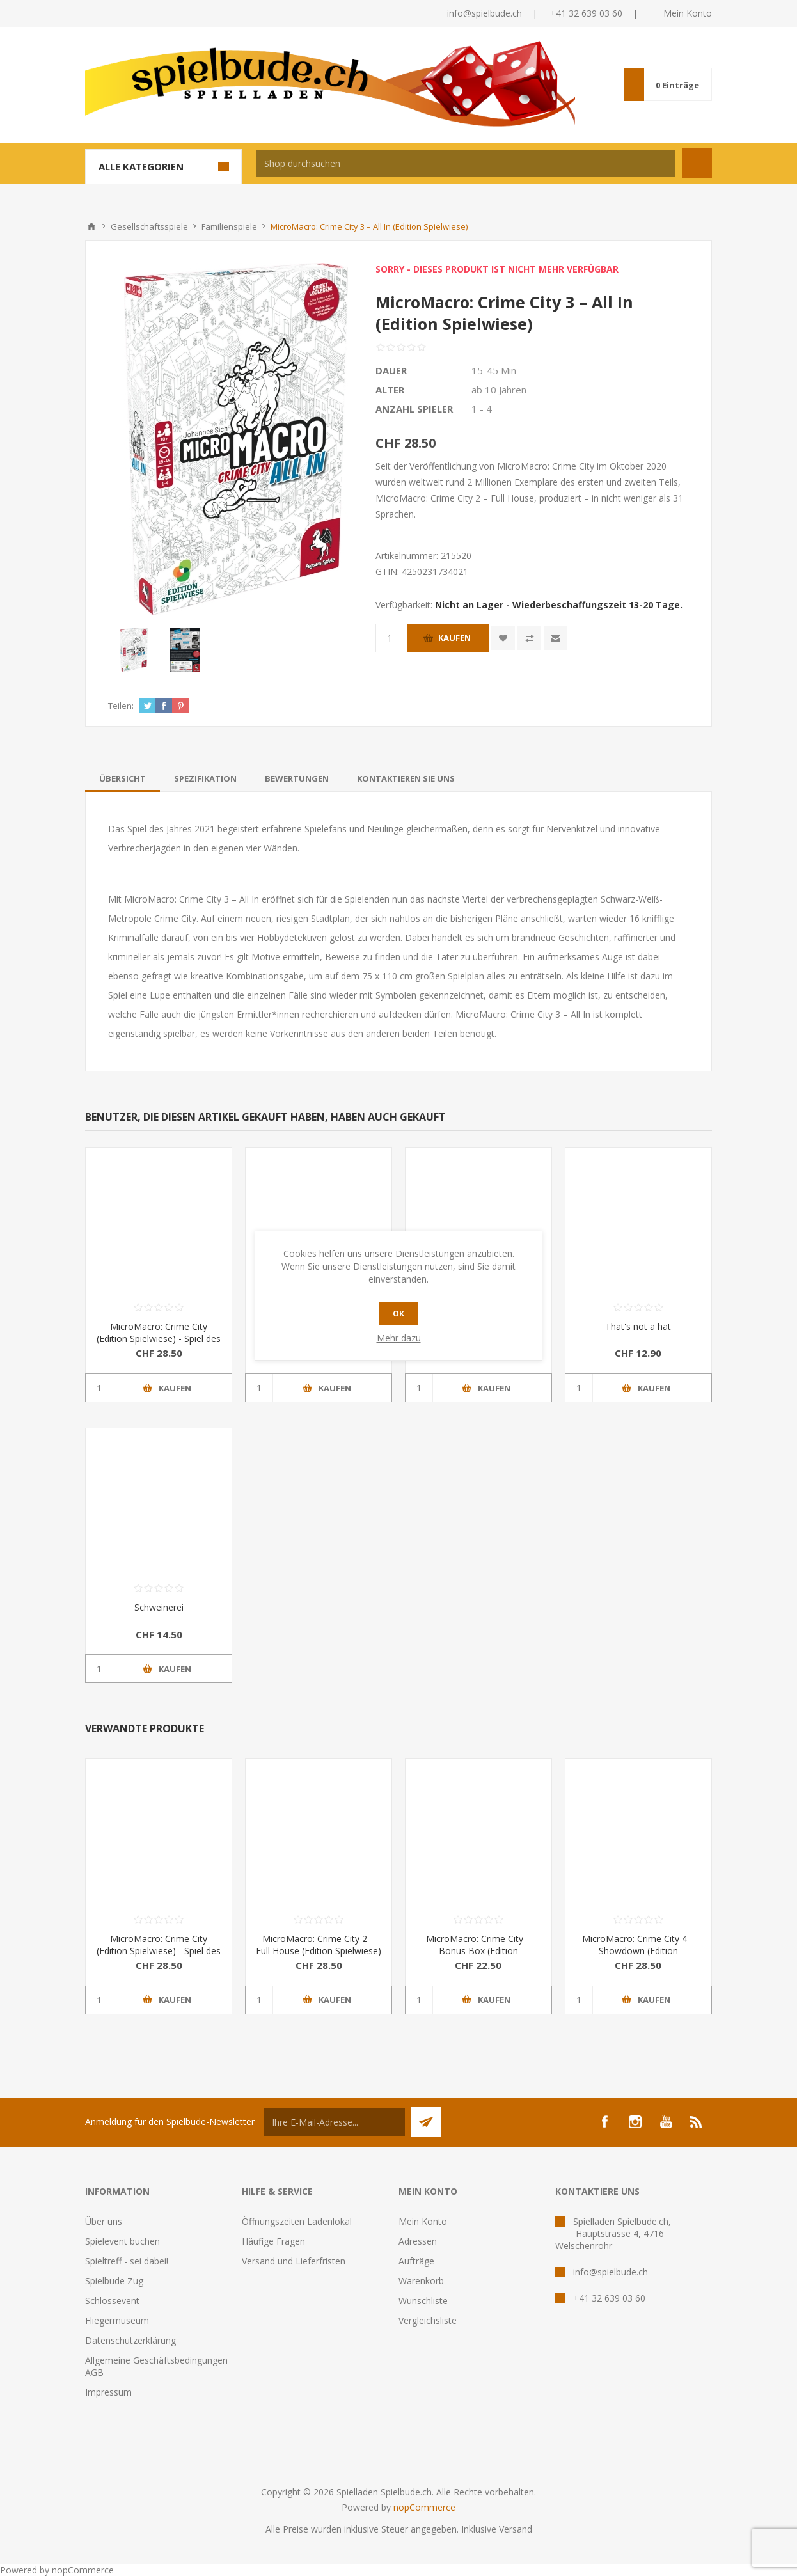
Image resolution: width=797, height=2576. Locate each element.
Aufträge (416, 2261)
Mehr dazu (399, 1338)
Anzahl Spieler (414, 408)
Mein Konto (687, 13)
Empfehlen (555, 638)
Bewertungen (297, 778)
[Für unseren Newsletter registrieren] (334, 2122)
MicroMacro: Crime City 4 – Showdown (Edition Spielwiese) (638, 1950)
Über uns (103, 2221)
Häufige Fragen (273, 2241)
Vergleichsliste (427, 2320)
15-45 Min (493, 370)
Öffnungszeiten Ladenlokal (297, 2221)
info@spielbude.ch (484, 13)
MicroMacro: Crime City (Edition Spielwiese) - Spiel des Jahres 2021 (159, 1338)
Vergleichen (529, 638)
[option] (133, 650)
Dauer (391, 370)
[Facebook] (604, 2122)
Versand (515, 2529)
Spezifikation (205, 778)
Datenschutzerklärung (130, 2340)
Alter (389, 389)
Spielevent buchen (122, 2241)
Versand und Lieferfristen (293, 2261)
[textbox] (465, 163)
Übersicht (122, 778)
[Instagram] (635, 2122)
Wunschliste (423, 2301)
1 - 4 (481, 408)
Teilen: (121, 705)
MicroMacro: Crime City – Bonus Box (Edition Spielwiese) (478, 1950)
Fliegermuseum (117, 2320)
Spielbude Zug (114, 2281)
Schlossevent (112, 2301)
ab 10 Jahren (498, 389)
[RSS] (696, 2122)
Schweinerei (159, 1607)
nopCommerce (424, 2507)
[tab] (122, 778)
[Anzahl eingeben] (389, 638)
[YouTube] (666, 2122)
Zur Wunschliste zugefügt (503, 638)
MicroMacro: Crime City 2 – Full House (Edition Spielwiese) (318, 1944)
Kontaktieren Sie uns (406, 778)
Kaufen (454, 638)
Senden (426, 2122)
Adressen (417, 2241)
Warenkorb (421, 2281)
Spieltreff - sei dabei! (126, 2261)
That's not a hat (638, 1326)
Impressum (108, 2392)
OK (398, 1313)
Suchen (697, 163)
